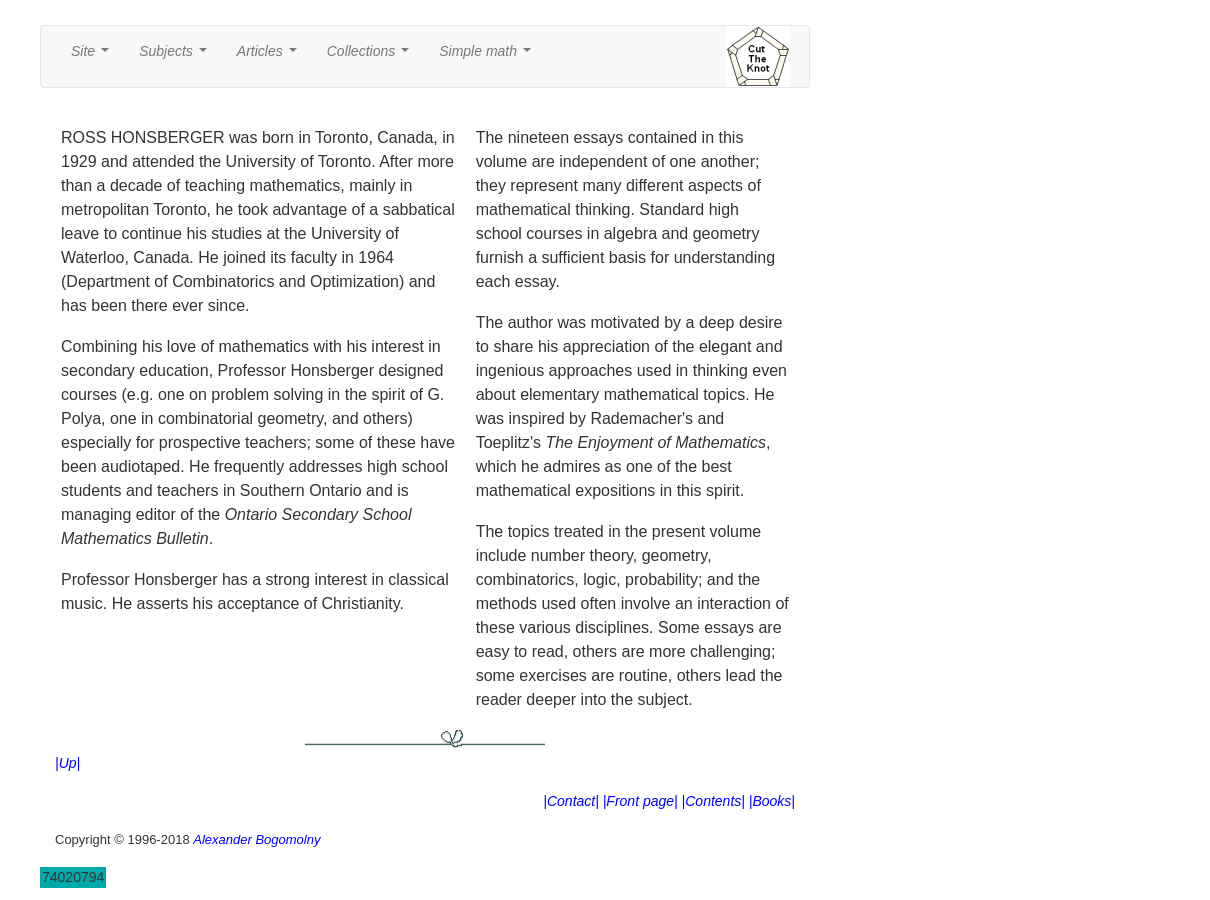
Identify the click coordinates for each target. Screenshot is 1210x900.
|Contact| (571, 801)
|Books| (772, 801)
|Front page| (640, 801)
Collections (372, 56)
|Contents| (713, 801)
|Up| (67, 763)
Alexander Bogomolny (256, 839)
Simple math (488, 56)
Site (94, 56)
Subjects (176, 56)
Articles (271, 56)
